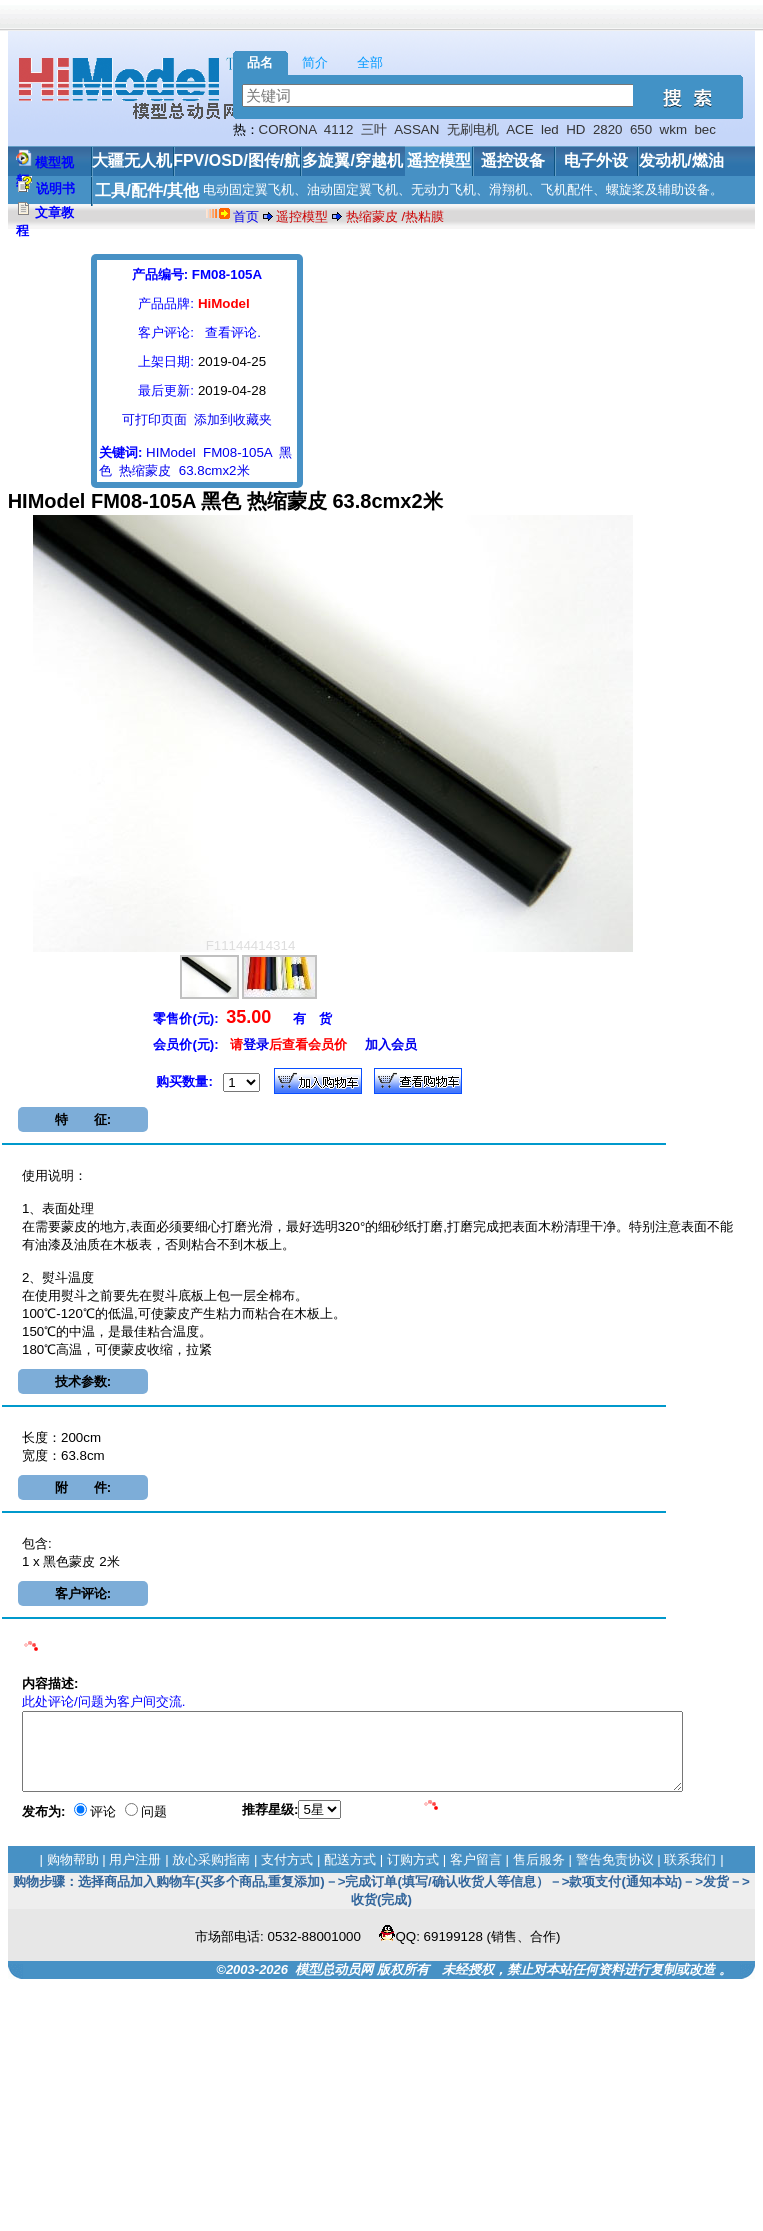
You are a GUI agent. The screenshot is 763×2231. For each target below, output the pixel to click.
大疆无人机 (132, 160)
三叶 (374, 129)
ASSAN (416, 129)
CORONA (288, 129)
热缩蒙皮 (145, 470)
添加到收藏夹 (233, 419)
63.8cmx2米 (214, 470)
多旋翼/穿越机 (352, 160)
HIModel (171, 452)
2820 (608, 129)
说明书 (55, 188)
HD (575, 129)
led (550, 129)
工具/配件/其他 (147, 190)
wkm (673, 129)
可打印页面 (154, 419)
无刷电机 (473, 129)
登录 (256, 1044)
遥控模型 (439, 160)
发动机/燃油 (681, 160)
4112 (339, 129)
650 (641, 129)
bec (705, 129)
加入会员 (391, 1044)
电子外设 (596, 160)
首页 (246, 216)
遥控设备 (513, 160)
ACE (519, 129)
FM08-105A (237, 452)
